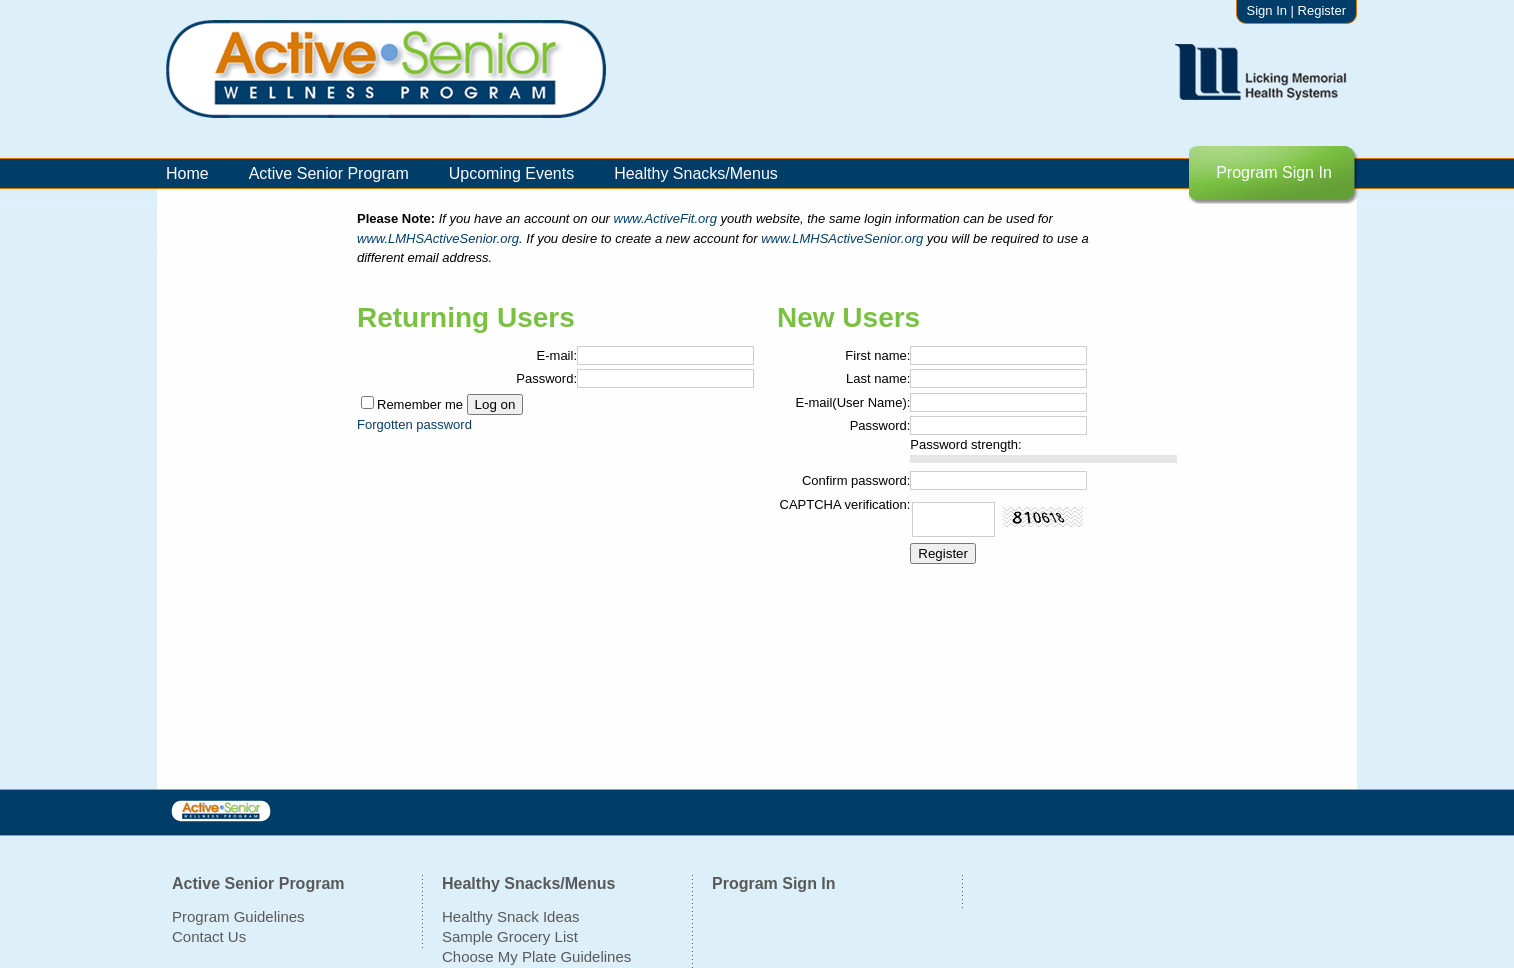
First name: (877, 355)
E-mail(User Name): (852, 402)
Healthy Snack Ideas (511, 916)
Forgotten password (414, 424)
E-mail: (557, 355)
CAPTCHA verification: (845, 504)
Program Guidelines (238, 916)
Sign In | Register (1296, 10)
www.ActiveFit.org (667, 218)
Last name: (878, 378)
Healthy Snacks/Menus (696, 173)
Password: (546, 378)
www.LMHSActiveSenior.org (438, 238)
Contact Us (209, 936)
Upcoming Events (511, 173)
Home (187, 173)
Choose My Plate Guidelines (536, 956)
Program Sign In (1274, 172)
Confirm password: (856, 480)
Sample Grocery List (510, 936)
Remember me (420, 404)
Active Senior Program (329, 173)
